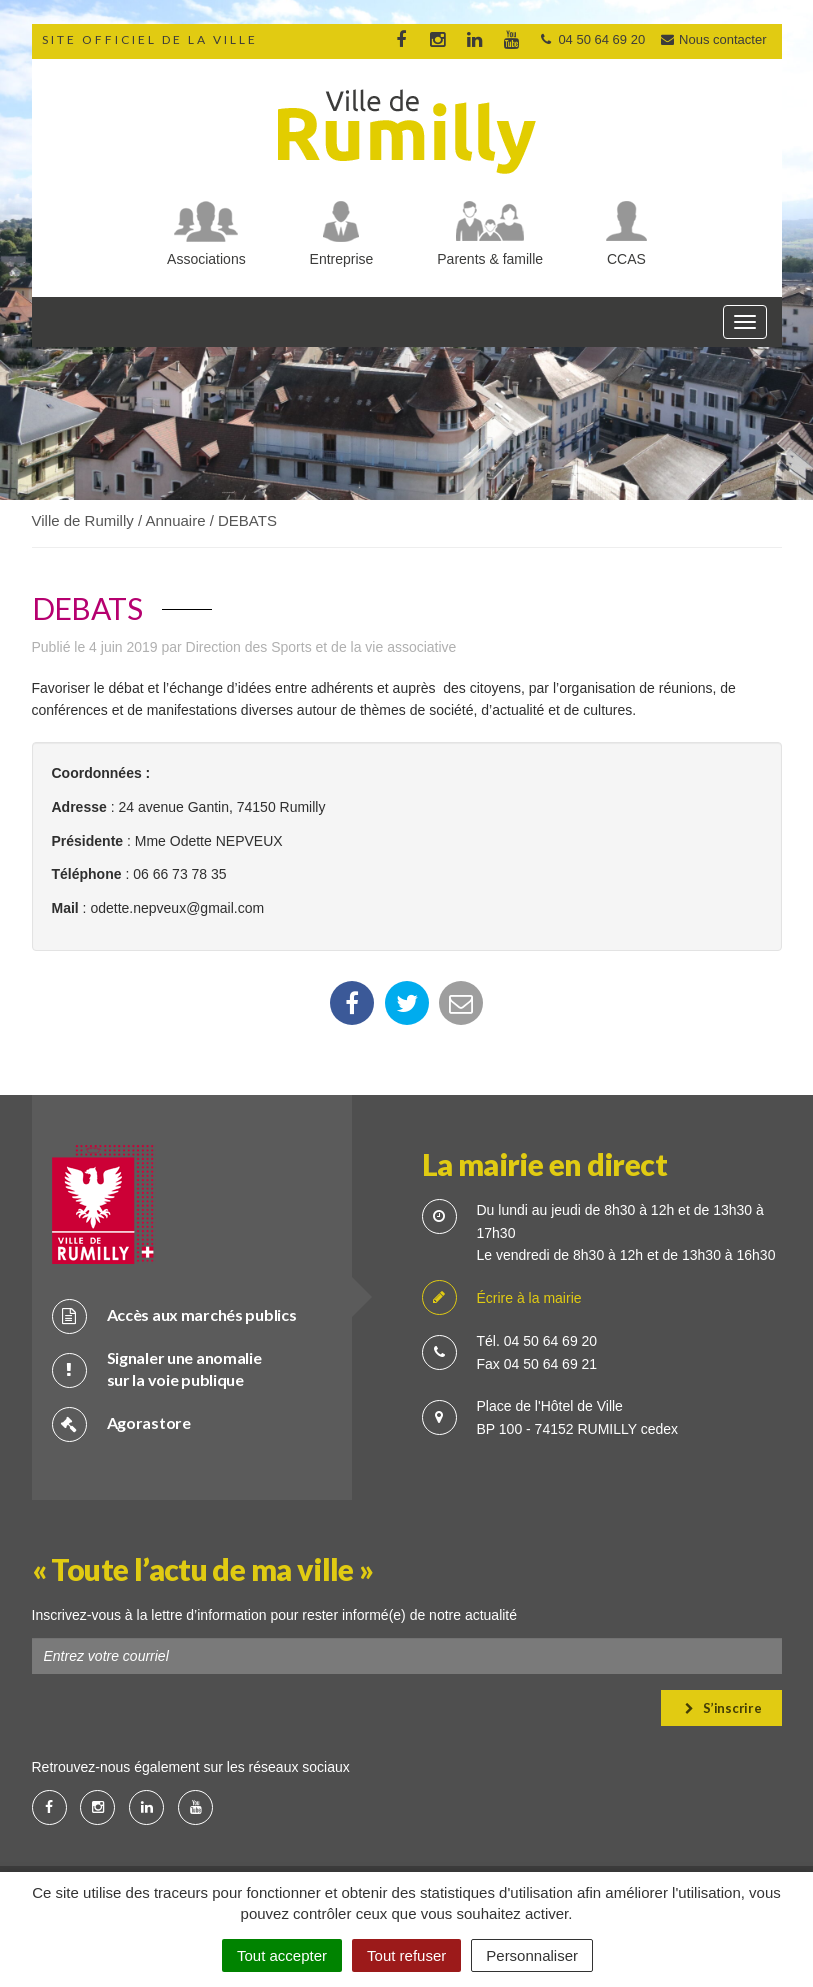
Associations (206, 259)
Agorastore (121, 1423)
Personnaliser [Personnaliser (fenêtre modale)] (532, 1955)
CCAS (626, 259)
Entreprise (342, 259)
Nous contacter (713, 39)
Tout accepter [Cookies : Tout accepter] (282, 1955)
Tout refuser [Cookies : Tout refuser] (406, 1955)
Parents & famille (490, 259)
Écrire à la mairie (502, 1298)
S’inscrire (723, 1708)
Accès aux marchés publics (174, 1315)
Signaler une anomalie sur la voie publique (157, 1369)
